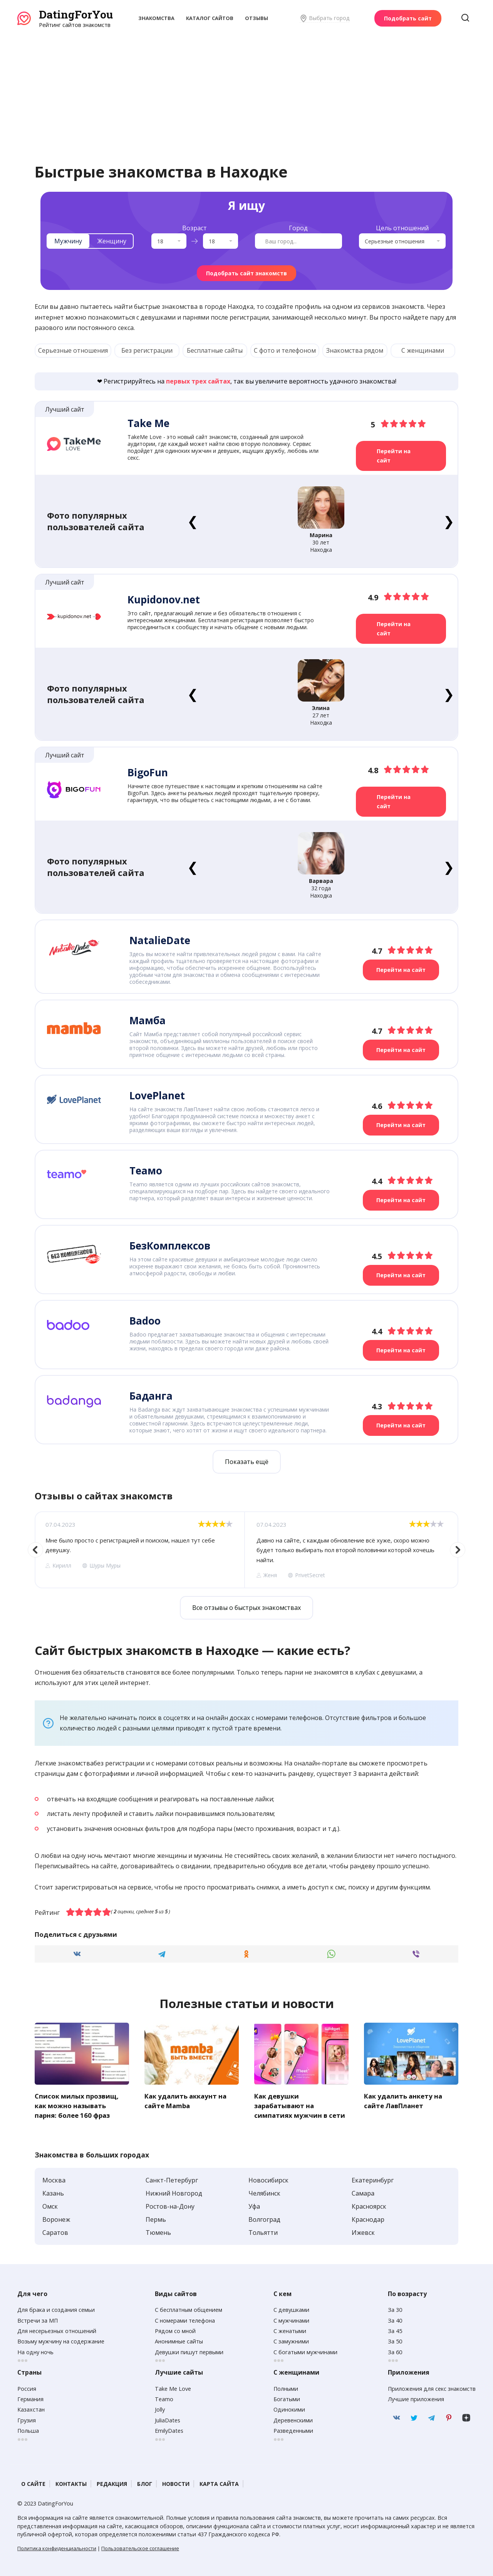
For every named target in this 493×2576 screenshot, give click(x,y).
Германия (30, 2397)
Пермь (156, 2217)
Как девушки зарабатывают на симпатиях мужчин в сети (301, 2104)
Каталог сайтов (209, 18)
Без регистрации (147, 350)
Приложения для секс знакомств (432, 2386)
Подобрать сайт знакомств (246, 273)
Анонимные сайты (179, 2339)
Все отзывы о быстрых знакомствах (246, 1607)
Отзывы (256, 18)
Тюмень (158, 2230)
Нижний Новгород (174, 2191)
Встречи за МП (37, 2318)
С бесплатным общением (188, 2308)
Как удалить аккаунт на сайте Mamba (188, 2099)
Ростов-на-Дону (170, 2204)
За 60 (395, 2350)
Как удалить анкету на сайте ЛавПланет (405, 2099)
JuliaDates (167, 2418)
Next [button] (457, 1549)
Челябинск (264, 2191)
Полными (285, 2386)
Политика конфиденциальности (56, 2546)
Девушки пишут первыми (189, 2350)
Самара (363, 2191)
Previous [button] (35, 1549)
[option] (139, 1549)
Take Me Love (173, 2386)
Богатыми (286, 2397)
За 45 (395, 2329)
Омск (50, 2204)
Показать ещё (246, 1461)
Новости (175, 2482)
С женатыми (289, 2329)
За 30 (395, 2308)
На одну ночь (35, 2350)
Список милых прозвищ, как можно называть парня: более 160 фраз (78, 2104)
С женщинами (422, 350)
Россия (26, 2386)
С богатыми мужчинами (305, 2350)
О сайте (33, 2482)
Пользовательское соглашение (140, 2546)
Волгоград (264, 2217)
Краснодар (368, 2217)
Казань (53, 2191)
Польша (28, 2428)
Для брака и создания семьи (56, 2308)
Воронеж (56, 2217)
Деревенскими (293, 2418)
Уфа (254, 2204)
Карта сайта (219, 2482)
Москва (53, 2178)
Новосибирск (268, 2178)
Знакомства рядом (354, 350)
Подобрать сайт (408, 18)
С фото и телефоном (285, 350)
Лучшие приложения (416, 2397)
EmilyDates (169, 2428)
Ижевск (363, 2230)
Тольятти (263, 2230)
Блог (144, 2482)
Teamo (164, 2397)
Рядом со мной (175, 2329)
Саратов (55, 2230)
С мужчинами (291, 2318)
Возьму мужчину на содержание (60, 2339)
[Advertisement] (246, 87)
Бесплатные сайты (215, 350)
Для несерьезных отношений (56, 2329)
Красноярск (369, 2204)
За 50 (395, 2339)
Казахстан (31, 2408)
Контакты (71, 2482)
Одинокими (289, 2408)
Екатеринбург (373, 2178)
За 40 (395, 2318)
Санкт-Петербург (172, 2178)
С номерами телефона (185, 2318)
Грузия (26, 2418)
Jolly (160, 2408)
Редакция (112, 2482)
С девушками (291, 2308)
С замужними (291, 2339)
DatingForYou (76, 14)
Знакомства (156, 18)
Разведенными (293, 2428)
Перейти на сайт (394, 455)
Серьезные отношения (73, 350)
